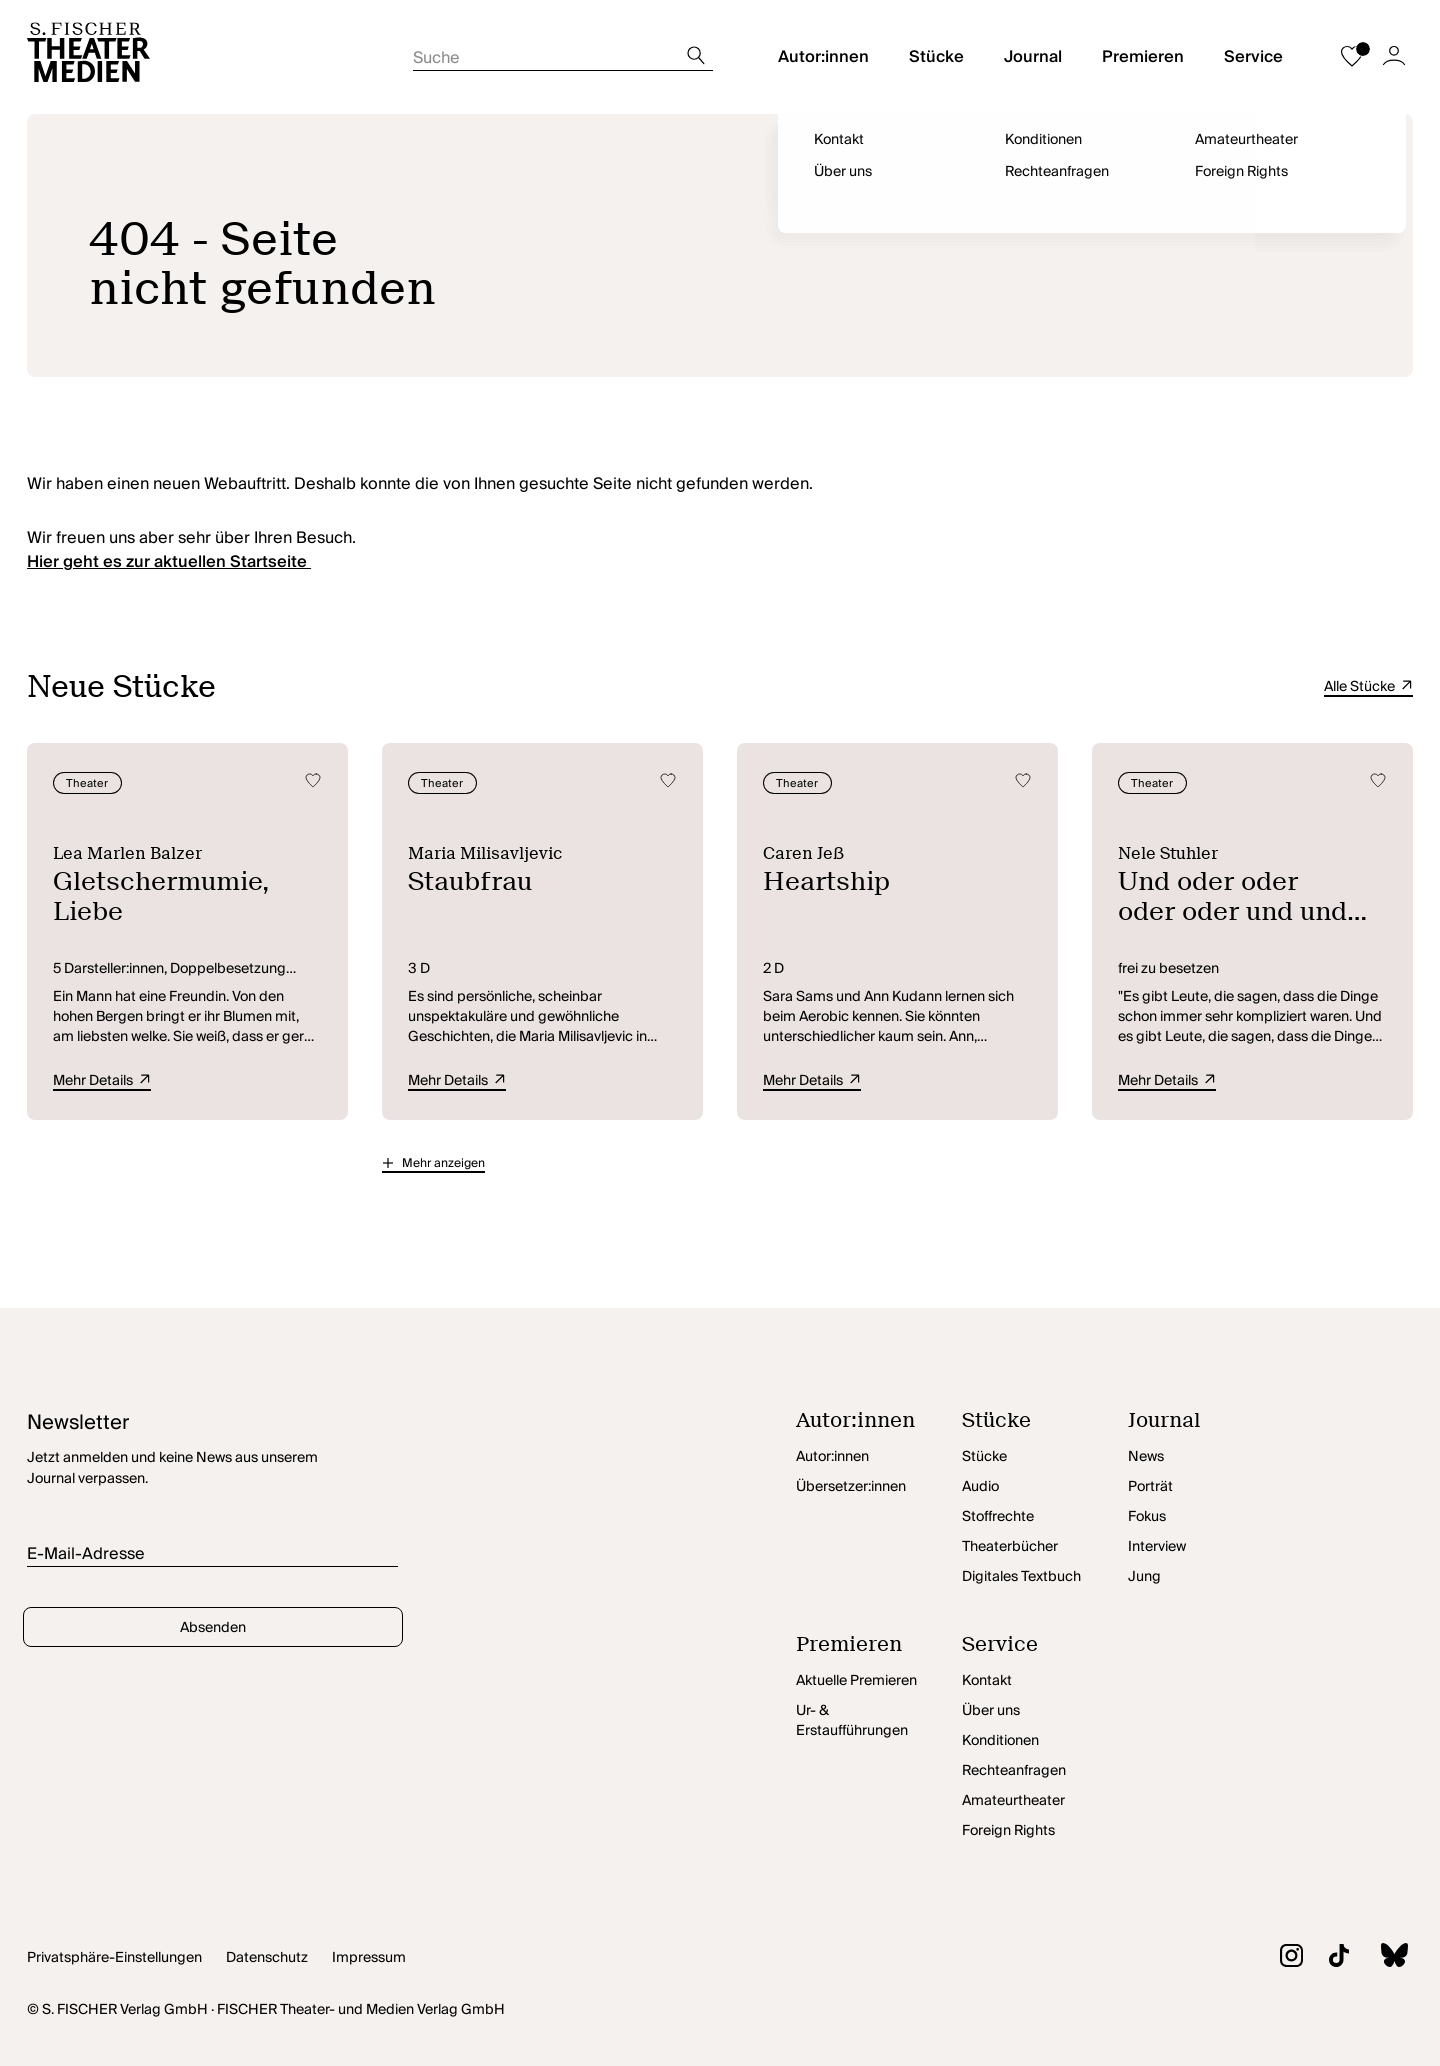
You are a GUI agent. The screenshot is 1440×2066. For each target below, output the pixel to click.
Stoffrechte (998, 1517)
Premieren (1143, 57)
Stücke (936, 57)
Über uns (991, 1711)
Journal (1033, 57)
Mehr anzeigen (443, 1164)
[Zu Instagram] (1278, 1958)
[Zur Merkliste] (1352, 57)
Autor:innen (823, 57)
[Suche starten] (563, 52)
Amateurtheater (1013, 1801)
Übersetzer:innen (851, 1487)
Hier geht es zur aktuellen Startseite (169, 562)
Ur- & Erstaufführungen (852, 1721)
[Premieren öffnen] (879, 1650)
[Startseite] (88, 57)
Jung (1144, 1577)
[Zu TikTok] (1326, 1958)
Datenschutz (267, 1958)
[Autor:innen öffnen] (879, 1426)
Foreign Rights (1008, 1831)
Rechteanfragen (1014, 1771)
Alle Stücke (1368, 687)
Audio (980, 1487)
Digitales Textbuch (1021, 1577)
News (1146, 1457)
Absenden (213, 1628)
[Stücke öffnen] (1045, 1426)
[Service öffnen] (1045, 1650)
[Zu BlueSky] (1381, 1958)
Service (1253, 57)
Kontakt (987, 1681)
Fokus (1147, 1517)
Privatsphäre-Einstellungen (114, 1958)
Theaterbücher (1010, 1547)
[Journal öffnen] (1211, 1426)
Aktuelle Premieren (856, 1681)
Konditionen (1000, 1741)
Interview (1157, 1547)
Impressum (369, 1958)
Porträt (1150, 1487)
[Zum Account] (1394, 57)
